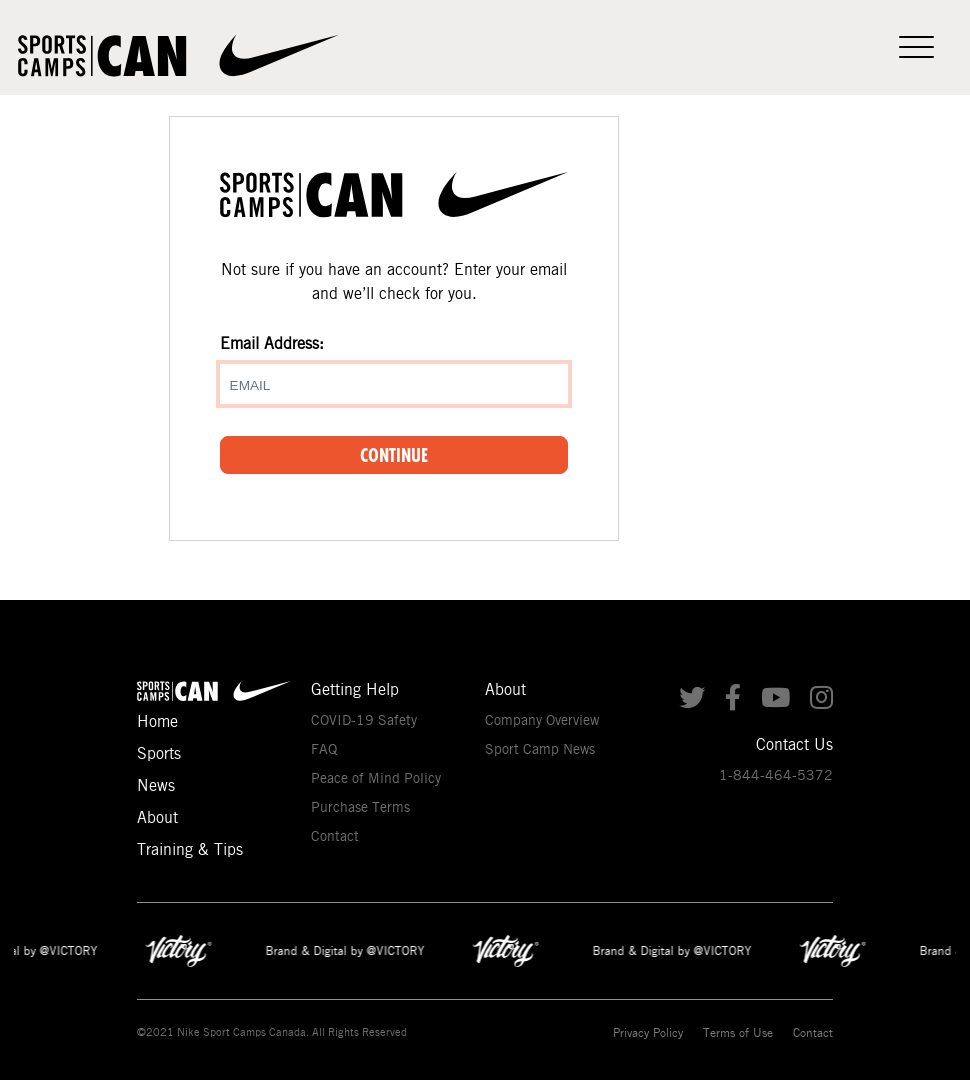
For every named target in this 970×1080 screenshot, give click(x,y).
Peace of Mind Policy (376, 778)
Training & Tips (190, 849)
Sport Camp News (540, 749)
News (156, 785)
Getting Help (355, 689)
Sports (159, 753)
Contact (335, 836)
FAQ (324, 749)
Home (157, 721)
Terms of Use (738, 1032)
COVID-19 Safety (364, 720)
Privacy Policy (648, 1032)
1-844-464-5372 (776, 775)
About (157, 817)
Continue (394, 455)
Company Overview (542, 720)
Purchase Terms (360, 807)
